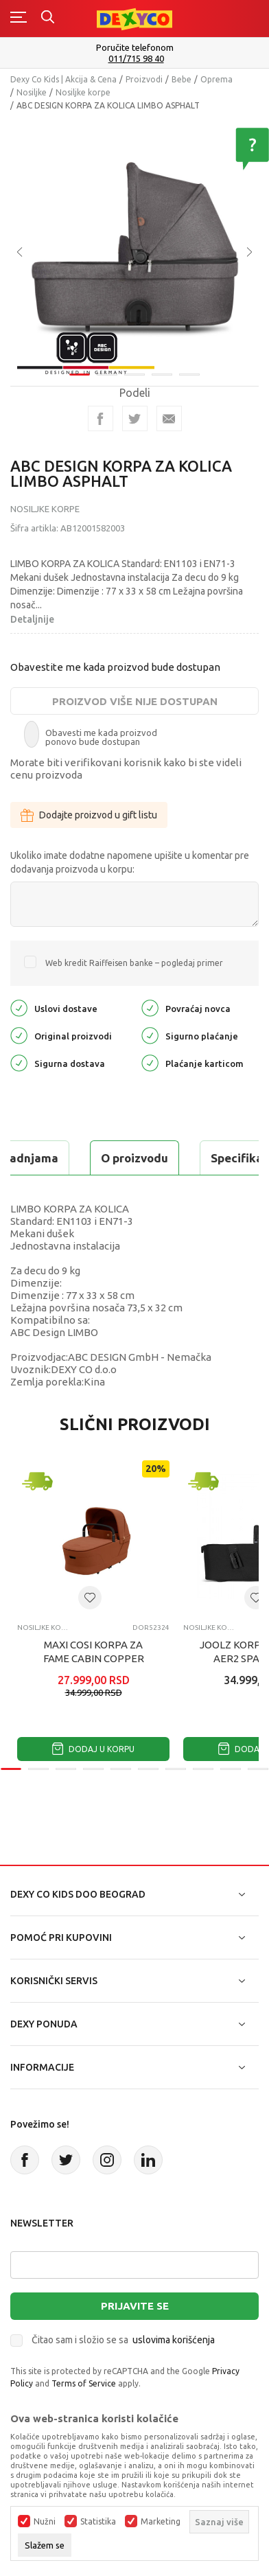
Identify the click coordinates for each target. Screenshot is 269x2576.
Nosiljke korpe (83, 92)
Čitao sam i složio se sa (123, 2340)
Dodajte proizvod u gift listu (89, 815)
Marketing (160, 2522)
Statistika (98, 2522)
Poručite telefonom (135, 47)
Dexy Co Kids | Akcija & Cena (63, 79)
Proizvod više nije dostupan (135, 701)
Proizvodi (144, 79)
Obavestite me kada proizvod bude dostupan (115, 667)
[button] (90, 1597)
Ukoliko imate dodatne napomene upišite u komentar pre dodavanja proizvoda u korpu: (129, 862)
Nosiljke (31, 92)
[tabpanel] (134, 239)
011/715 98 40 (136, 58)
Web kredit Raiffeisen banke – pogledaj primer (134, 962)
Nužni (45, 2522)
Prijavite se (135, 2306)
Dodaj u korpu (93, 1749)
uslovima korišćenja (173, 2339)
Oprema (216, 79)
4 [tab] (162, 368)
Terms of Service (83, 2383)
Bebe (181, 79)
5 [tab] (189, 368)
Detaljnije (32, 619)
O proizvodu (134, 1157)
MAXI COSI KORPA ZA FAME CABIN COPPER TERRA (93, 1658)
